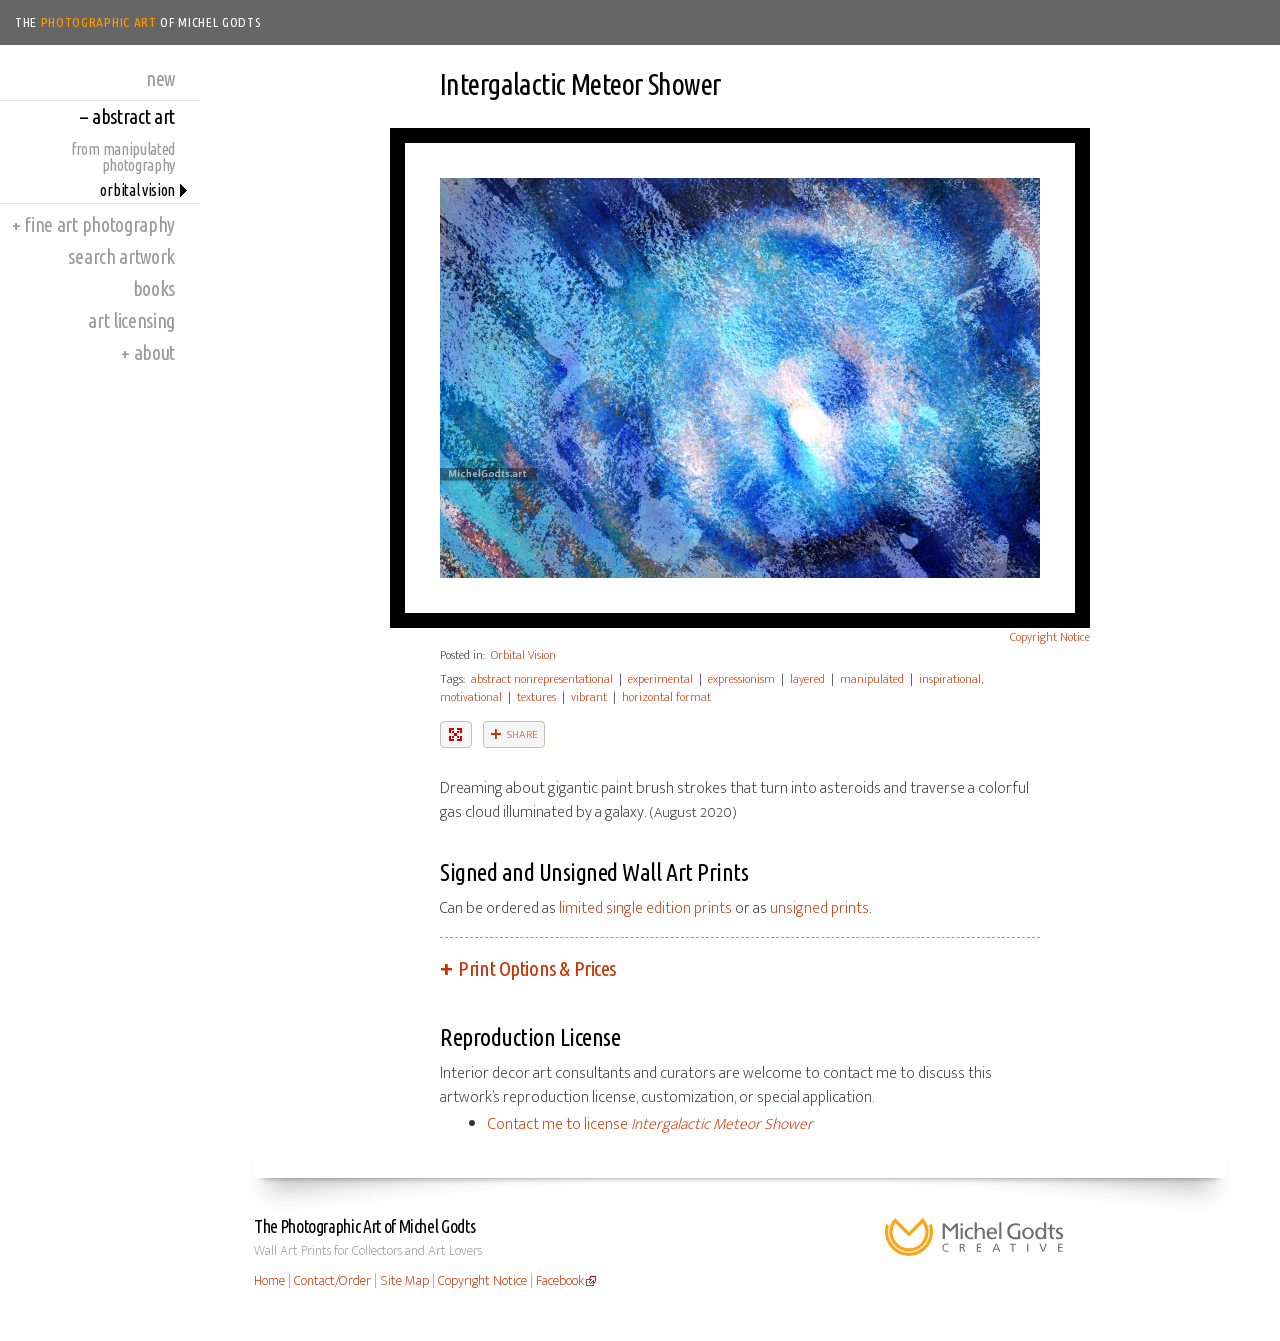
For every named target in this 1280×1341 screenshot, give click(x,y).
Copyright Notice (1050, 637)
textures (536, 697)
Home (269, 1281)
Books (154, 288)
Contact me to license (650, 1124)
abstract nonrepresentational (542, 679)
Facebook (560, 1281)
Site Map (404, 1281)
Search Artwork (121, 256)
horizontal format (666, 697)
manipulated (872, 679)
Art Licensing (131, 320)
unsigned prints (819, 908)
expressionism (741, 679)
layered (807, 679)
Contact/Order (332, 1281)
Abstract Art (127, 116)
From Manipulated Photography (123, 157)
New (160, 78)
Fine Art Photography (93, 224)
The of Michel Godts (138, 22)
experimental (660, 679)
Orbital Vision (137, 190)
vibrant (589, 697)
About (148, 352)
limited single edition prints (645, 908)
